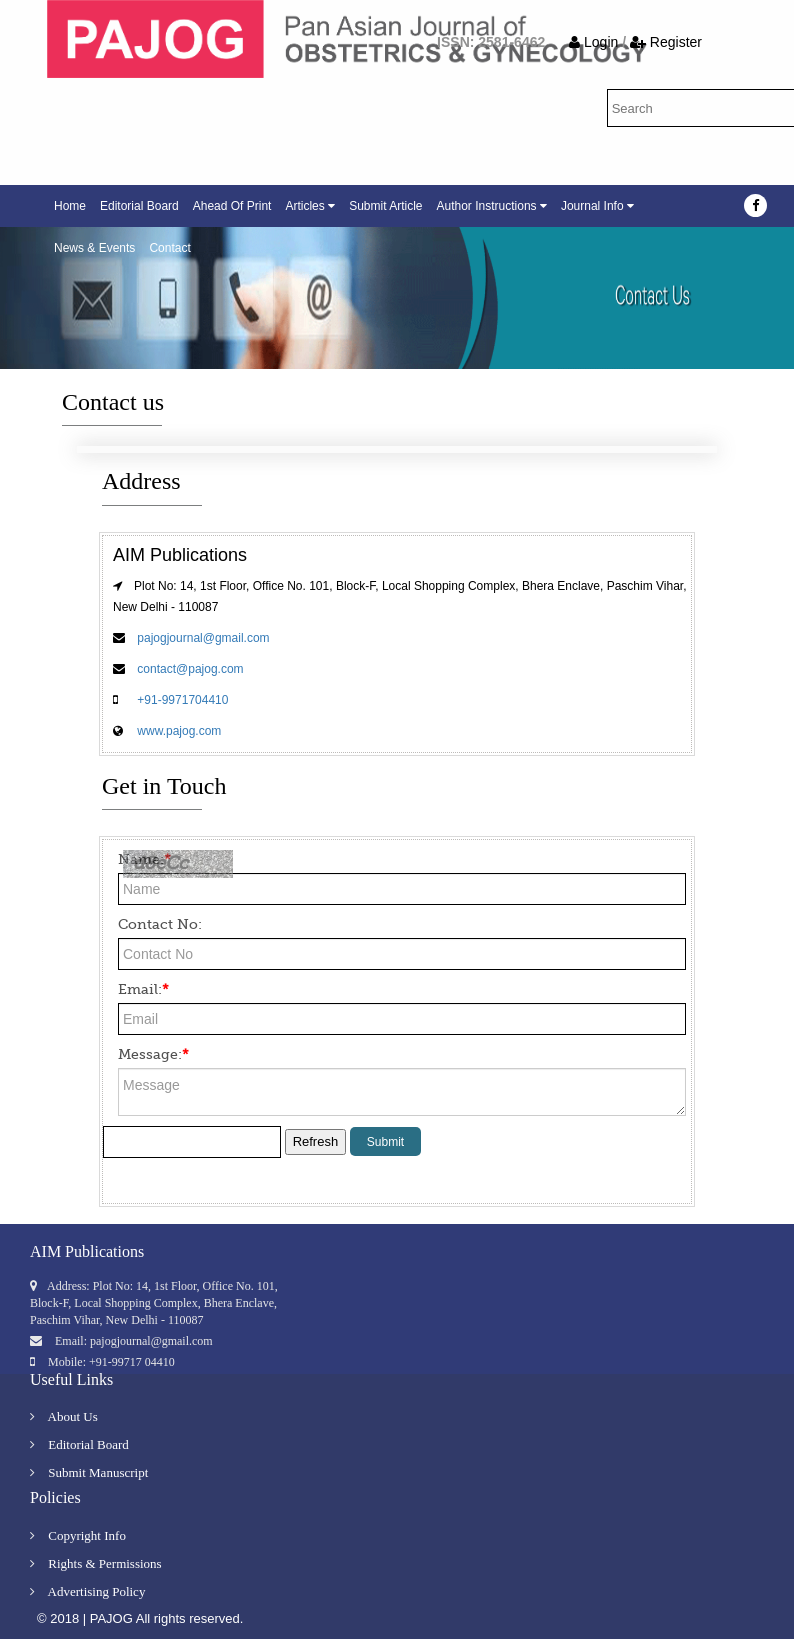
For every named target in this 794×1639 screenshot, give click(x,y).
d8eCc (160, 867)
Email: (143, 989)
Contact (169, 248)
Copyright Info (78, 1535)
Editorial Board (139, 206)
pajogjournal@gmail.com (202, 638)
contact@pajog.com (189, 669)
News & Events (94, 248)
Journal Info (597, 206)
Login (595, 42)
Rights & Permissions (96, 1563)
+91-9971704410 (181, 700)
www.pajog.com (177, 731)
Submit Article (385, 206)
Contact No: (160, 924)
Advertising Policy (87, 1591)
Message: (153, 1054)
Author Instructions (492, 206)
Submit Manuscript (89, 1472)
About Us (64, 1416)
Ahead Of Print (232, 206)
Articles (310, 206)
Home (70, 206)
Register (666, 42)
